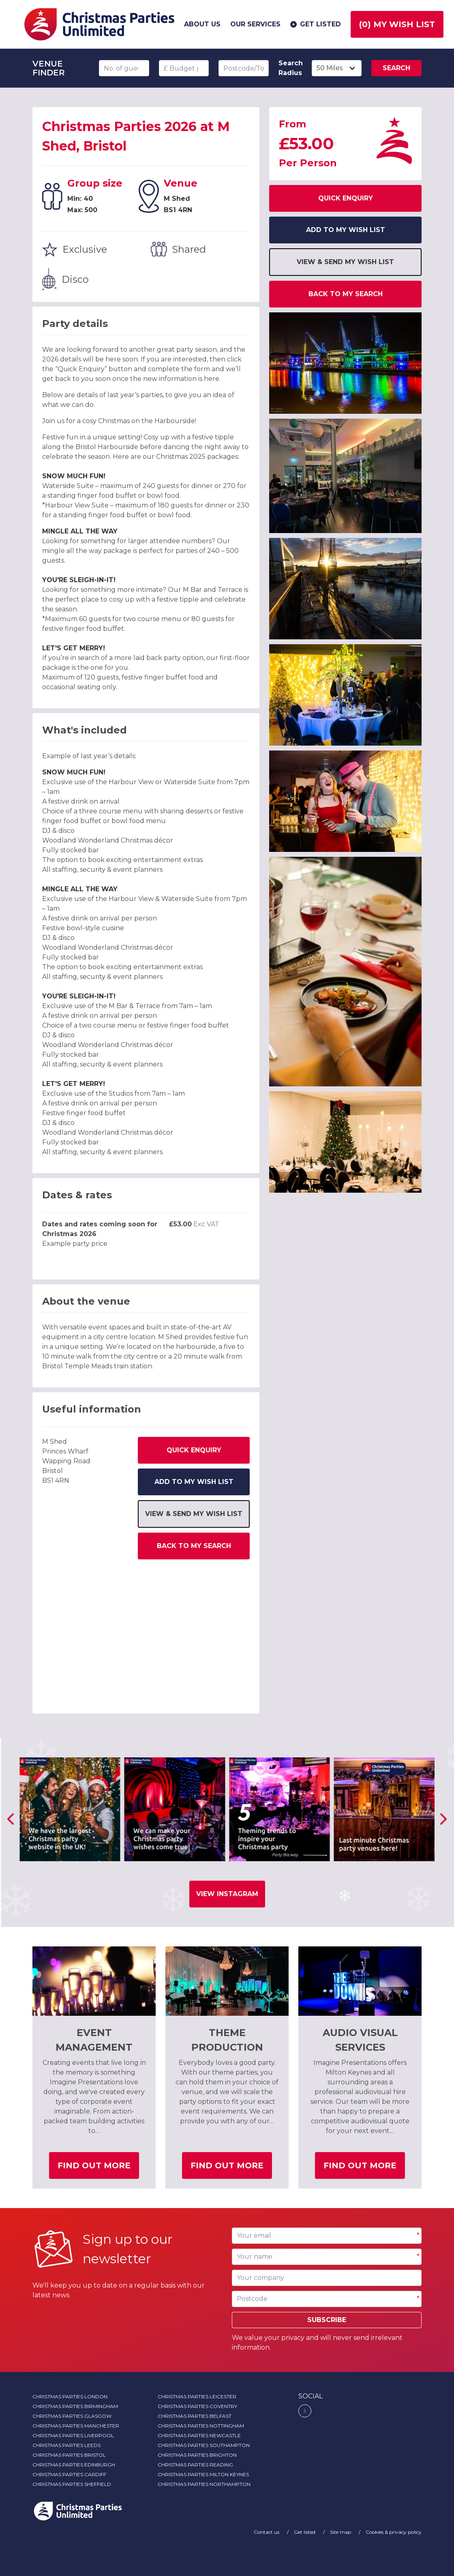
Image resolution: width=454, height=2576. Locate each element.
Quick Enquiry (194, 1450)
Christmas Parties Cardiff (69, 2474)
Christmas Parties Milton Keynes (203, 2474)
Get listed (315, 24)
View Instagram (227, 1894)
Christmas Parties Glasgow (71, 2416)
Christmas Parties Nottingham (201, 2426)
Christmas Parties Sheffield (71, 2484)
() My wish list (397, 24)
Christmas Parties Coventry (197, 2406)
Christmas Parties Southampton (204, 2445)
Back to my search (194, 1546)
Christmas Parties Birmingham (75, 2406)
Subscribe (326, 2320)
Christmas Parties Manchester (75, 2426)
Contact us (267, 2532)
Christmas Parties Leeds (66, 2445)
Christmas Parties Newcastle (199, 2435)
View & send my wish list (193, 1514)
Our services (255, 24)
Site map (341, 2532)
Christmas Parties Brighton (197, 2455)
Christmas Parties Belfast (194, 2416)
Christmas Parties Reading (195, 2465)
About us (202, 24)
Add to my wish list (193, 1482)
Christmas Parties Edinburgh (73, 2465)
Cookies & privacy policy (394, 2532)
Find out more (98, 2168)
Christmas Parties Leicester (197, 2396)
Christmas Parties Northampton (204, 2484)
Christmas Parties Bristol (69, 2455)
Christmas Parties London (69, 2396)
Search (396, 68)
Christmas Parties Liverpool (73, 2435)
